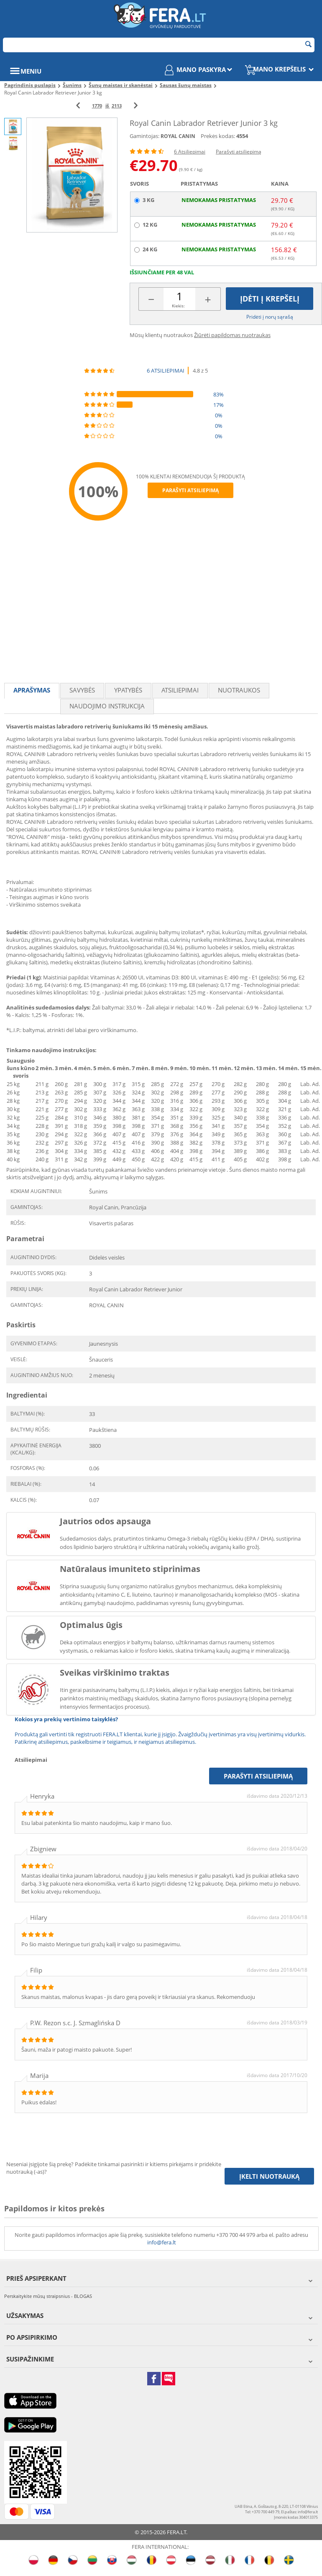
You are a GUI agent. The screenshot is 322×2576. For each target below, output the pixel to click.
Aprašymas (31, 690)
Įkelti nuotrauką (269, 2176)
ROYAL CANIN (178, 136)
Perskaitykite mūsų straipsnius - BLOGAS (48, 2296)
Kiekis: (178, 306)
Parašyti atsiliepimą (238, 151)
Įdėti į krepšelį (269, 299)
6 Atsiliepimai (189, 151)
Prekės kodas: (218, 136)
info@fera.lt (161, 2242)
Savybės (82, 690)
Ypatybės (128, 690)
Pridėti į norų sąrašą (269, 316)
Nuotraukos (239, 690)
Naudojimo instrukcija (107, 706)
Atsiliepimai (180, 690)
